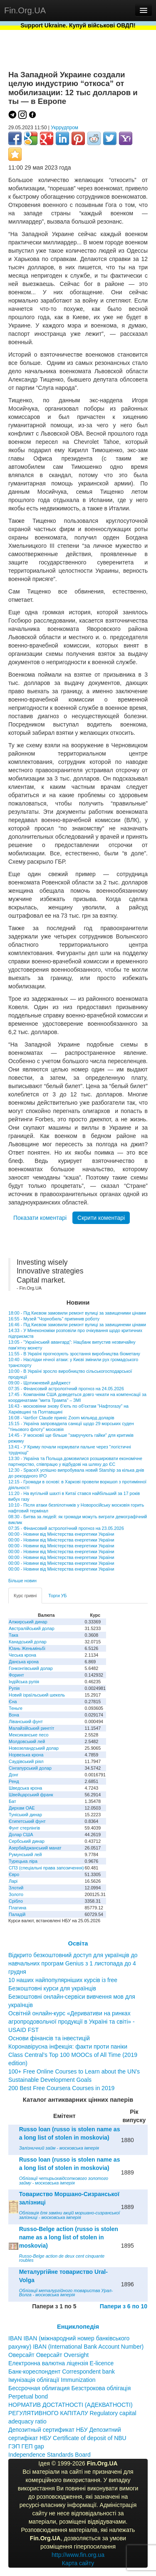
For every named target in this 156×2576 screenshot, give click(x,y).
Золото (16, 1894)
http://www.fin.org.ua (78, 2554)
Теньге (15, 1708)
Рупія (14, 1688)
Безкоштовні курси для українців (52, 1988)
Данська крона (24, 1661)
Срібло (16, 1901)
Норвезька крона (26, 1754)
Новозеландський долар (34, 1748)
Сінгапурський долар (30, 1768)
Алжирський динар (28, 1621)
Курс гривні (25, 1595)
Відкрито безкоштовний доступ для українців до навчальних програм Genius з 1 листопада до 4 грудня (73, 1963)
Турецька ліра (23, 1861)
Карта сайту (78, 2563)
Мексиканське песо (28, 1734)
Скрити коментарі (101, 1217)
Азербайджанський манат (35, 1847)
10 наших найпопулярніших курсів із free (62, 1980)
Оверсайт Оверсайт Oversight (48, 2355)
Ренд (14, 1781)
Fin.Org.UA (25, 10)
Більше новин (22, 1580)
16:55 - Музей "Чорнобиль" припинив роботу (53, 1318)
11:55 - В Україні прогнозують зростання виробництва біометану (74, 1353)
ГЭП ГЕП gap (26, 2446)
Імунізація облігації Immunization (52, 2380)
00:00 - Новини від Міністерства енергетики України (61, 1534)
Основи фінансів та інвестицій (49, 2038)
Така (13, 1635)
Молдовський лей (27, 1741)
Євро (14, 1874)
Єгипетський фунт (27, 1821)
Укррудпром (64, 128)
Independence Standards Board (49, 2454)
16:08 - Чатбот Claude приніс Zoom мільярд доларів (61, 1417)
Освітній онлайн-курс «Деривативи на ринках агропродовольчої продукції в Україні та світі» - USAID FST (71, 2021)
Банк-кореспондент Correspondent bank (61, 2371)
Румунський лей (25, 1854)
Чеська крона (22, 1654)
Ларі (13, 1881)
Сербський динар (27, 1841)
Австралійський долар (31, 1628)
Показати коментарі (40, 1217)
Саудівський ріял (26, 1761)
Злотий (16, 1887)
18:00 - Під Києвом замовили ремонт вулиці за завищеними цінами (77, 1312)
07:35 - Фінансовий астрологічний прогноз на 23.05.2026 (66, 1528)
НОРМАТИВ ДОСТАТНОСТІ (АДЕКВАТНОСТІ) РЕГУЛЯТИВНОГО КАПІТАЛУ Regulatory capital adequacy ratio (72, 2413)
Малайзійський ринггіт (31, 1728)
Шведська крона (25, 1787)
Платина (17, 1907)
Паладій (17, 1914)
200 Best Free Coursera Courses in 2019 (61, 2088)
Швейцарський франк (31, 1794)
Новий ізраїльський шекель (37, 1694)
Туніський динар (25, 1814)
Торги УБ (57, 1595)
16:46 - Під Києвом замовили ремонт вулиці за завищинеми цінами (77, 1324)
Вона (14, 1714)
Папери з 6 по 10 (123, 2306)
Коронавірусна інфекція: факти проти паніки (67, 2046)
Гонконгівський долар (31, 1668)
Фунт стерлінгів (24, 1827)
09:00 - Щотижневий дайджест (39, 1382)
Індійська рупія (24, 1681)
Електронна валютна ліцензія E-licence (61, 2363)
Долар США (21, 1834)
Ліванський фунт (26, 1721)
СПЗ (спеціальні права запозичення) (46, 1867)
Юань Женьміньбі (27, 1648)
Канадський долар (28, 1641)
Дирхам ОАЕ (22, 1807)
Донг (13, 1774)
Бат (12, 1801)
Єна (13, 1701)
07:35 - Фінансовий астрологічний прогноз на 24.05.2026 (66, 1388)
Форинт (16, 1674)
